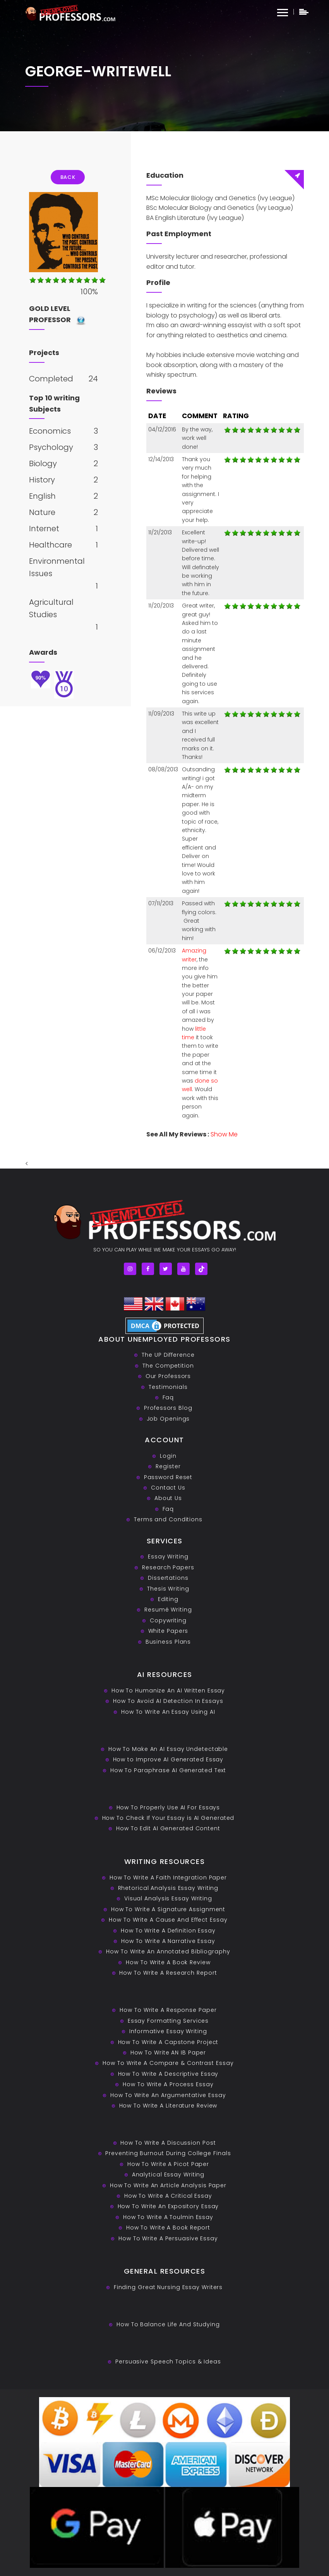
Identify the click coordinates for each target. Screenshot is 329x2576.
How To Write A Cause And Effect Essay (168, 1920)
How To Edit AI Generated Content (168, 1828)
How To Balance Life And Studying (168, 2324)
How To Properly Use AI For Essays (168, 1807)
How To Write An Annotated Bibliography (168, 1951)
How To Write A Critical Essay (168, 2196)
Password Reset (168, 1477)
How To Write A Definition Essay (168, 1930)
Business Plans (168, 1642)
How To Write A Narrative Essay (168, 1941)
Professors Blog (168, 1408)
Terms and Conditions (168, 1519)
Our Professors (168, 1376)
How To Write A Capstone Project (168, 2042)
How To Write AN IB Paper (168, 2052)
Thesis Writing (168, 1589)
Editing (168, 1599)
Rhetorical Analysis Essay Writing (168, 1888)
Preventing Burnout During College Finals (168, 2153)
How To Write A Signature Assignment (168, 1909)
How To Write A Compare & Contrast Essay (168, 2063)
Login (168, 1456)
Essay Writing (168, 1556)
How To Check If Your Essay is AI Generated (168, 1818)
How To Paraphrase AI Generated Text (168, 1770)
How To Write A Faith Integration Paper (168, 1877)
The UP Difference (168, 1355)
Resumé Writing (168, 1609)
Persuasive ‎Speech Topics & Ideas (168, 2361)
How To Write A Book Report (168, 2227)
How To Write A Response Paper (168, 2010)
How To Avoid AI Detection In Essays (168, 1701)
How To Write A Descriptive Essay (168, 2074)
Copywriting (168, 1620)
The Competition (168, 1366)
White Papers (168, 1631)
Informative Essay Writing (168, 2031)
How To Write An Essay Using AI (168, 1712)
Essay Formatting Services (168, 2021)
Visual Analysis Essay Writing (168, 1898)
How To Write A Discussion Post (168, 2143)
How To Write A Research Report (168, 1973)
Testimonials (168, 1387)
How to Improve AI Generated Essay (168, 1759)
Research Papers (168, 1567)
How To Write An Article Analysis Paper (168, 2185)
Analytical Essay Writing (168, 2174)
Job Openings (168, 1419)
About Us (168, 1498)
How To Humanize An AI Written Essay (168, 1690)
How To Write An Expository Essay (168, 2206)
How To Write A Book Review (168, 1962)
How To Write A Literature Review (168, 2105)
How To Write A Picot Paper (168, 2164)
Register (168, 1466)
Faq (168, 1397)
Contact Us (168, 1487)
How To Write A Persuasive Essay (168, 2238)
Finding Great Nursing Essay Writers (168, 2287)
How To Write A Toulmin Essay (168, 2217)
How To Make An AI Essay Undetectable (168, 1749)
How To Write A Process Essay (168, 2084)
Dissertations (168, 1578)
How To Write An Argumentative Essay (168, 2095)
